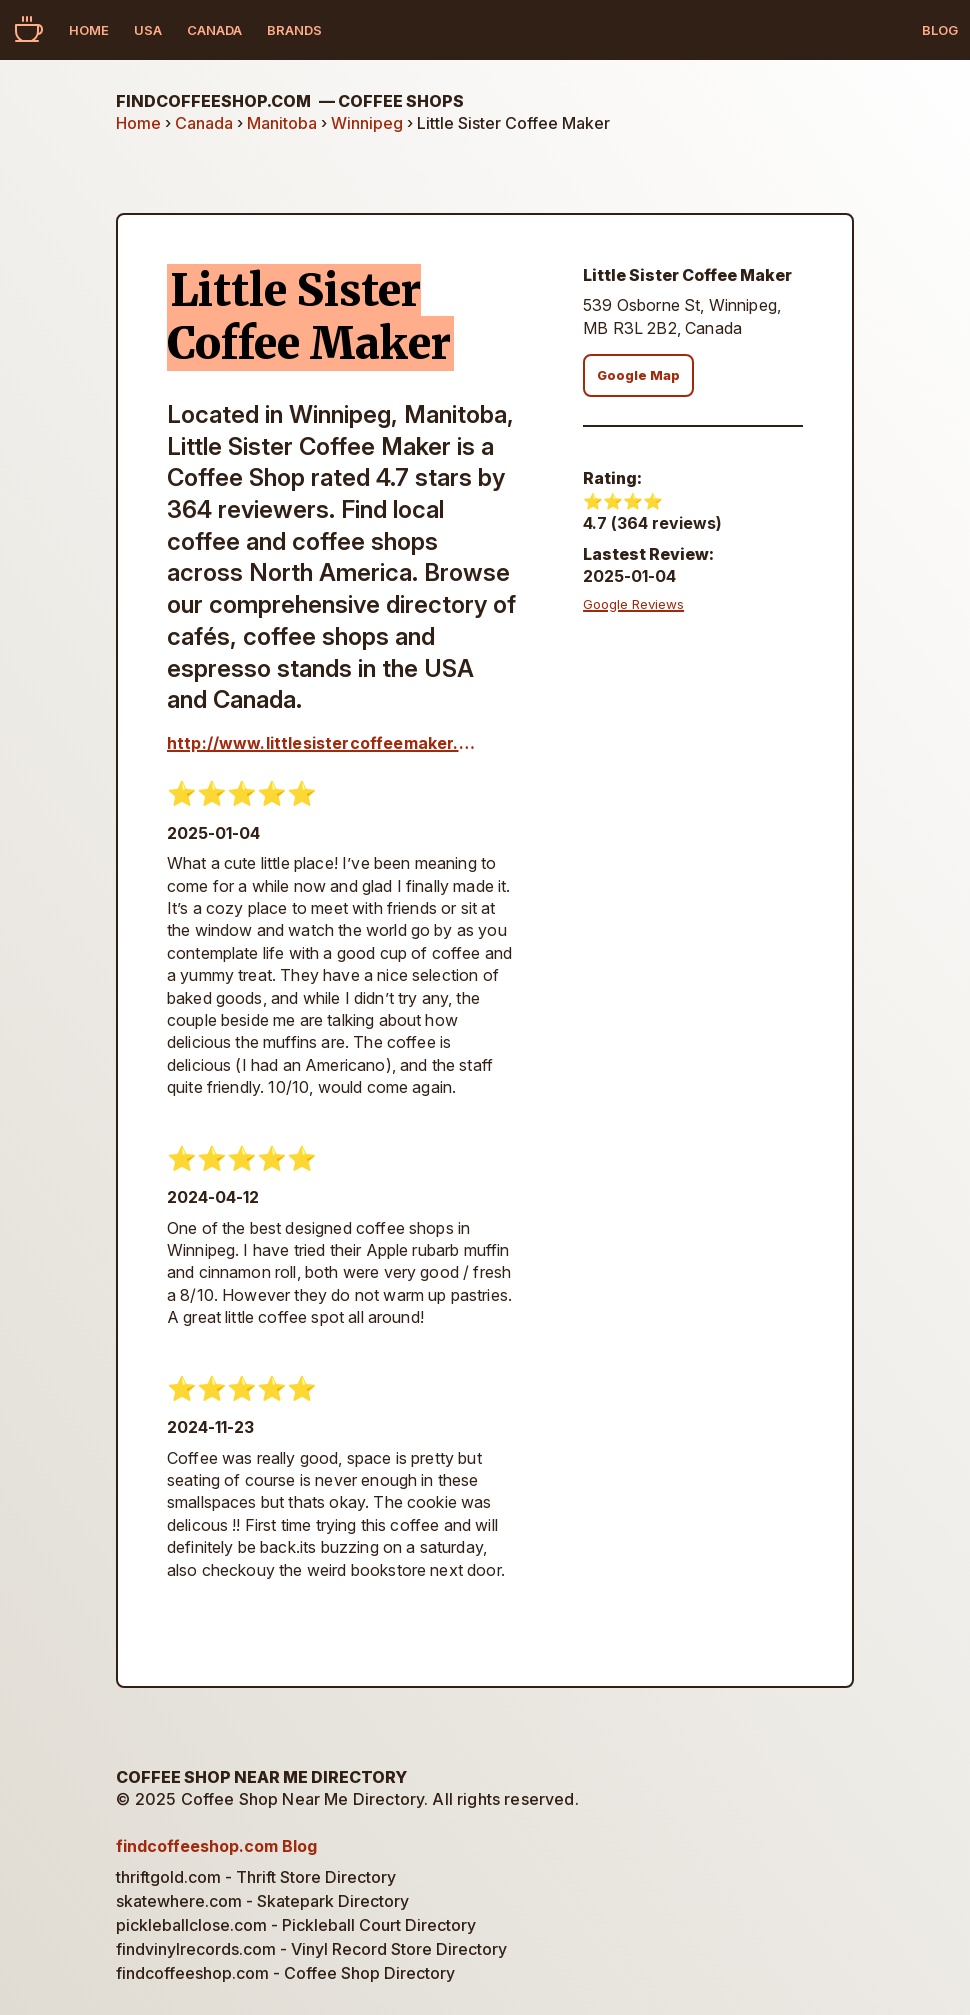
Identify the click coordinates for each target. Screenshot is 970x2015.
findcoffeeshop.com (290, 101)
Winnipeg (367, 123)
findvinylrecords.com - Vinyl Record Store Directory (311, 1949)
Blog (940, 30)
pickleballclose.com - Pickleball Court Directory (296, 1925)
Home (89, 30)
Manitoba (282, 123)
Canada (214, 30)
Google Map (638, 375)
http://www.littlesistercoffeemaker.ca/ (325, 743)
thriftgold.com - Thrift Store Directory (256, 1877)
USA (148, 30)
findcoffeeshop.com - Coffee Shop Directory (285, 1973)
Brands (294, 30)
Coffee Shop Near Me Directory (261, 1777)
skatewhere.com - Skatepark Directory (262, 1901)
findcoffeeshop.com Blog (216, 1846)
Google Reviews (633, 604)
